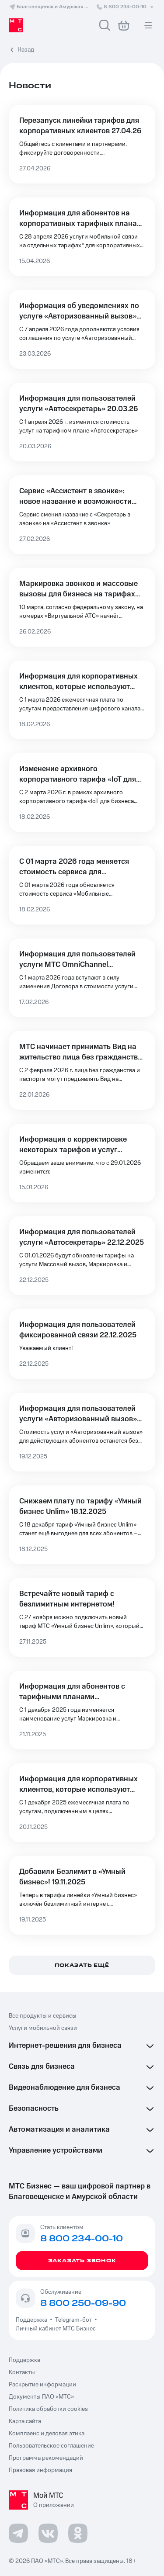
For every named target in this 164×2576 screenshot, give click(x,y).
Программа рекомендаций (46, 2458)
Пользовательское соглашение (51, 2445)
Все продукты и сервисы (43, 2016)
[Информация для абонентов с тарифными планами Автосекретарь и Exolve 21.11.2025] (82, 1710)
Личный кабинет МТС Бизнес (56, 2328)
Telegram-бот (73, 2320)
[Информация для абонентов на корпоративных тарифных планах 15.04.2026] (82, 236)
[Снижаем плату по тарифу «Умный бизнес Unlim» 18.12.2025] (82, 1524)
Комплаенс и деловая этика (46, 2433)
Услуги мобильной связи (43, 2028)
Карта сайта (25, 2421)
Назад (25, 49)
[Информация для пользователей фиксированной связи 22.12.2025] (82, 1344)
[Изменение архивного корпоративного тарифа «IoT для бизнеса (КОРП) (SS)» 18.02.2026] (82, 792)
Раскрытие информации (42, 2384)
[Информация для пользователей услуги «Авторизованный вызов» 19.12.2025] (82, 1432)
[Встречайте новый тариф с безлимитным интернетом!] (82, 1617)
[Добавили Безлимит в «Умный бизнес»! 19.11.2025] (82, 1895)
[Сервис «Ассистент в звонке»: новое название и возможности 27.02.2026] (82, 514)
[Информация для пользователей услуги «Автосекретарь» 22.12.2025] (82, 1255)
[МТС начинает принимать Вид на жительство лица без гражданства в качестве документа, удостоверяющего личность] (82, 1070)
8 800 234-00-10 (125, 6)
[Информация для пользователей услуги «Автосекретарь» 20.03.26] (82, 422)
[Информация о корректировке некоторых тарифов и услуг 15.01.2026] (82, 1163)
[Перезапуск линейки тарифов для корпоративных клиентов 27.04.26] (82, 144)
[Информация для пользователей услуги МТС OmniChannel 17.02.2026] (82, 977)
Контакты (22, 2372)
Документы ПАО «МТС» (41, 2396)
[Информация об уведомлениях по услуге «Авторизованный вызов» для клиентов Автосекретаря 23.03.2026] (82, 329)
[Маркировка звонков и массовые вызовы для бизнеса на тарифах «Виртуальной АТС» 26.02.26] (82, 607)
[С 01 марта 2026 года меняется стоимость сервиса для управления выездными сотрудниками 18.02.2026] (82, 885)
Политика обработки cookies (48, 2409)
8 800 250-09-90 (83, 2303)
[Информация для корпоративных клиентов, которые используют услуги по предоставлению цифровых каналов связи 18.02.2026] (82, 700)
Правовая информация (40, 2470)
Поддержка (33, 2320)
